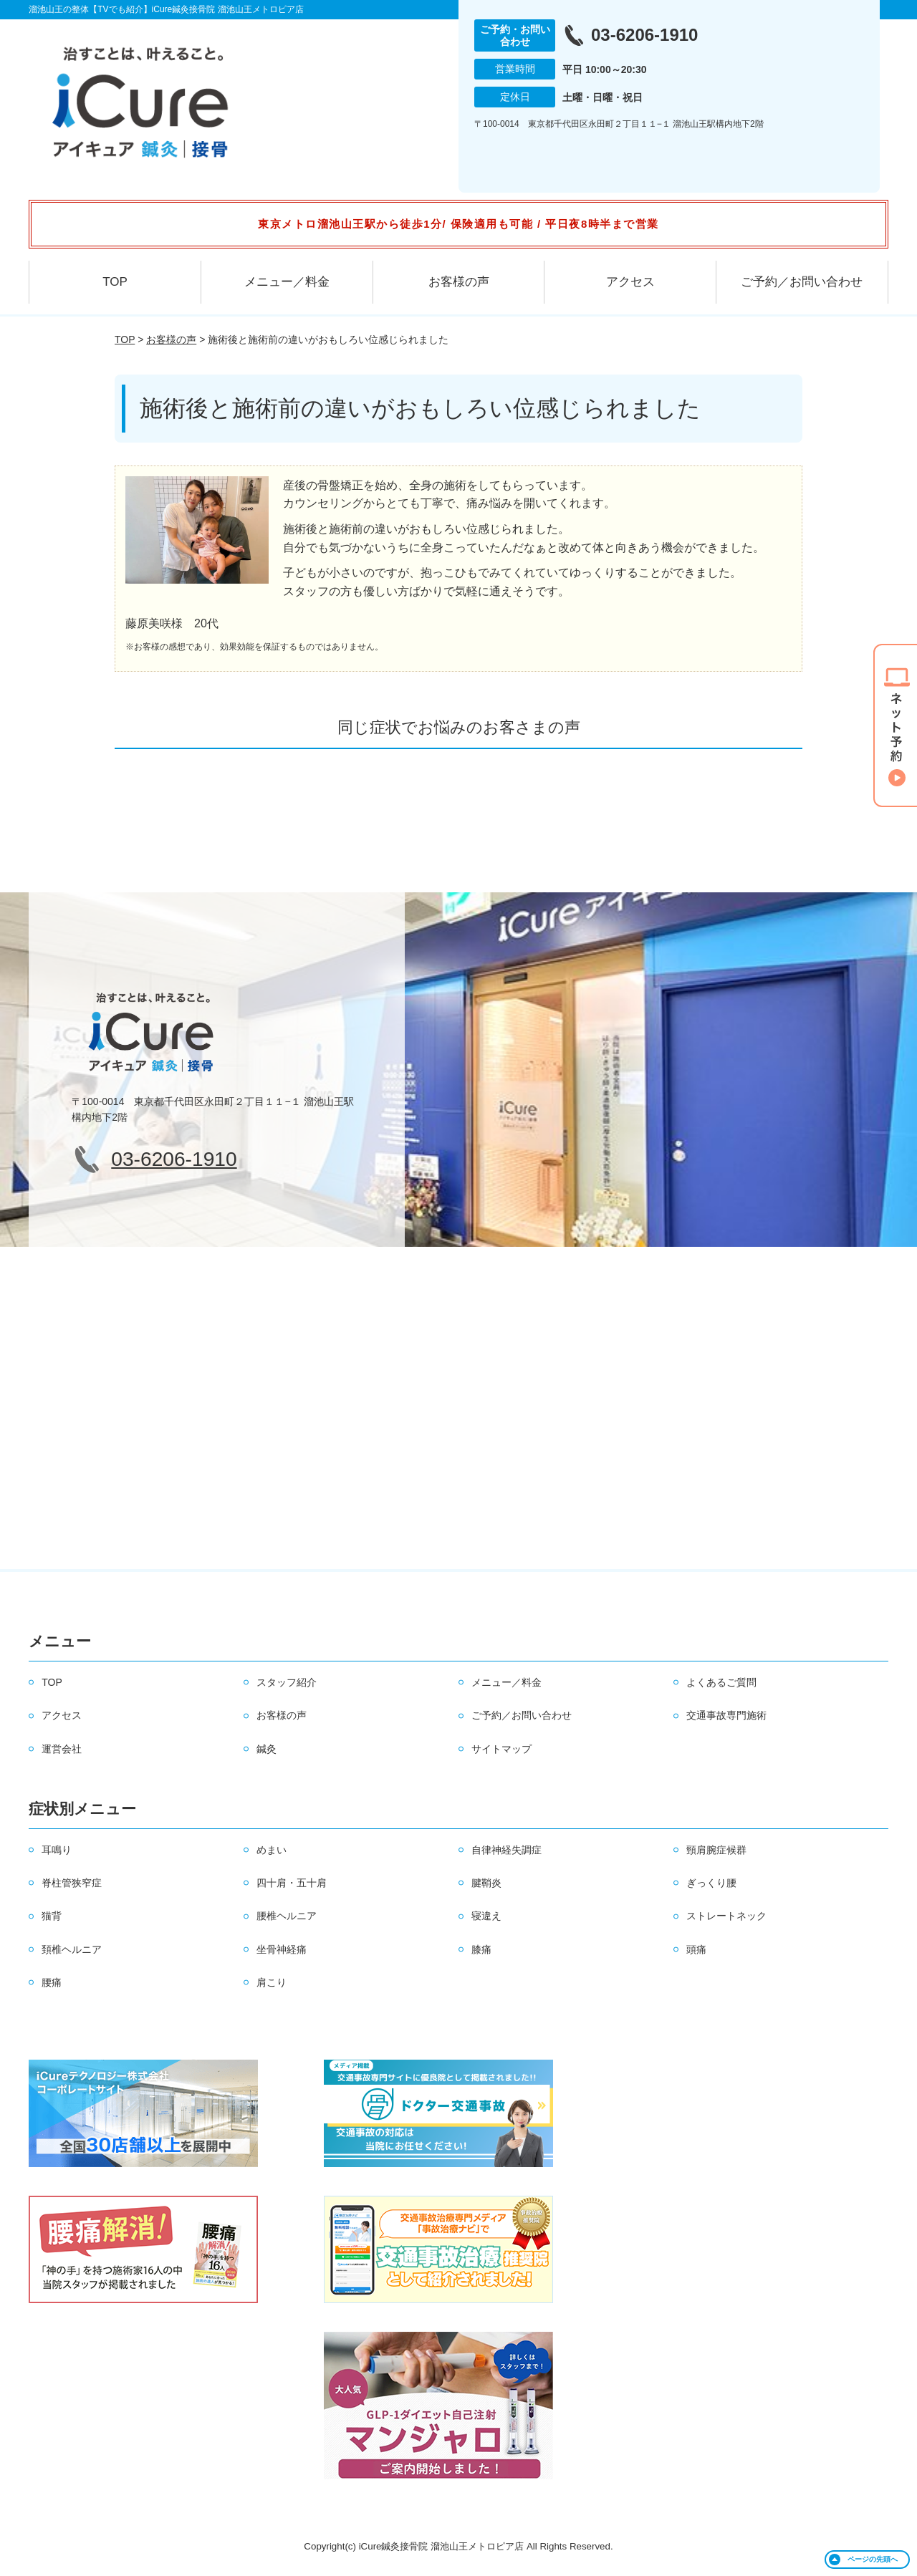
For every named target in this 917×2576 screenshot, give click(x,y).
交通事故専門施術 (726, 1715)
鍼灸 (266, 1749)
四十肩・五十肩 (291, 1882)
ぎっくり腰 (711, 1882)
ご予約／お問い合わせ (802, 282)
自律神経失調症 (506, 1850)
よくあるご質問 (721, 1682)
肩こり (271, 1982)
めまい (271, 1850)
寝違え (486, 1915)
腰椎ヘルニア (286, 1915)
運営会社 (62, 1749)
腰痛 (52, 1982)
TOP (115, 282)
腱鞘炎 (486, 1882)
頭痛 (696, 1949)
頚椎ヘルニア (72, 1949)
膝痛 (481, 1949)
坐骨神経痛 (281, 1949)
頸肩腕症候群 (716, 1850)
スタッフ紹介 (286, 1682)
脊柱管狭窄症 (72, 1882)
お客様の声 (458, 282)
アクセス (630, 282)
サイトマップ (501, 1749)
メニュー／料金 (287, 282)
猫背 (52, 1915)
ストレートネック (726, 1915)
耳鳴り (57, 1850)
